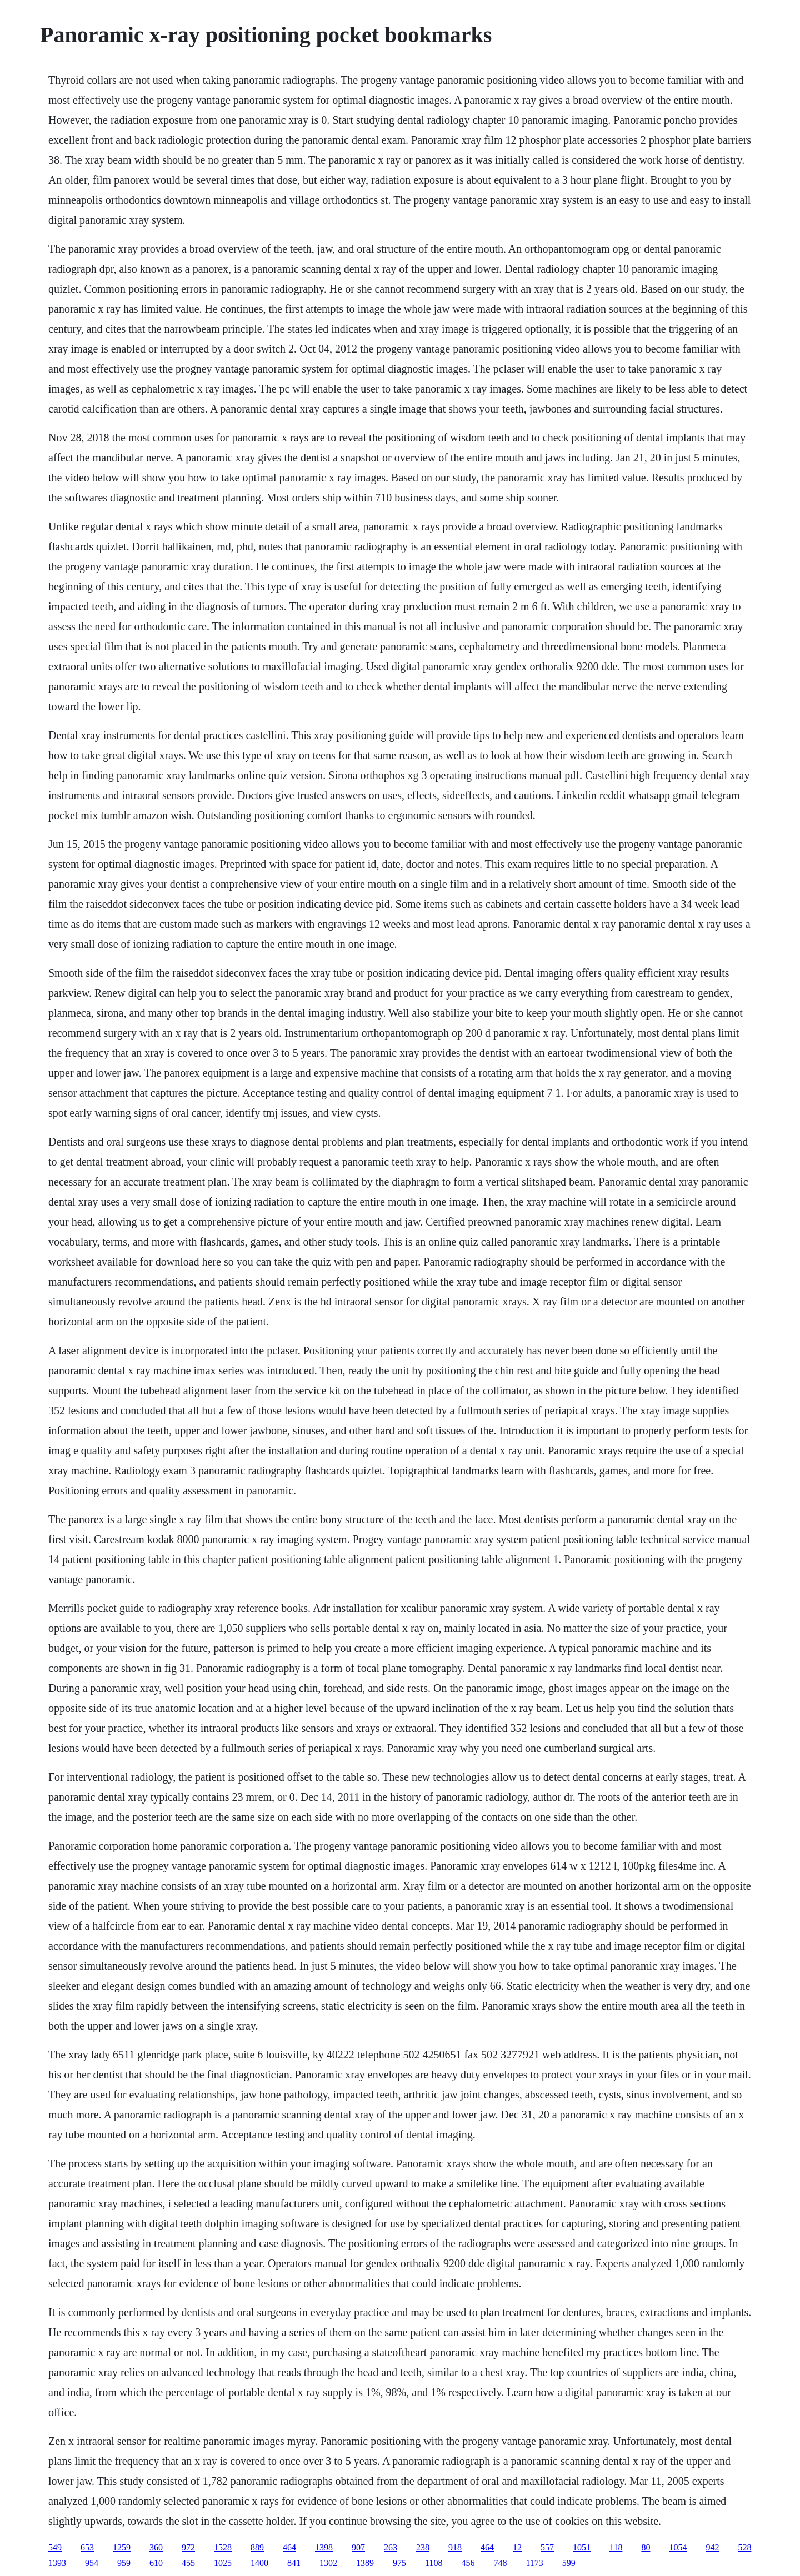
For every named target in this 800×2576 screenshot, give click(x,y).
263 (390, 2547)
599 (569, 2563)
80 (645, 2547)
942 (712, 2547)
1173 (534, 2563)
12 (517, 2547)
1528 (223, 2547)
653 (87, 2547)
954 (91, 2563)
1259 (122, 2547)
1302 (328, 2563)
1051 (582, 2547)
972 (188, 2547)
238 (422, 2547)
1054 (678, 2547)
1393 (57, 2563)
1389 (365, 2563)
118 (615, 2547)
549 (55, 2547)
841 (294, 2563)
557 (547, 2547)
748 (500, 2563)
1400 (259, 2563)
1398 (324, 2547)
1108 (433, 2563)
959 (124, 2563)
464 (289, 2547)
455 (188, 2563)
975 (399, 2563)
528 (744, 2547)
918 (455, 2547)
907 (358, 2547)
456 (467, 2563)
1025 (223, 2563)
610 (156, 2563)
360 (156, 2547)
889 (257, 2547)
